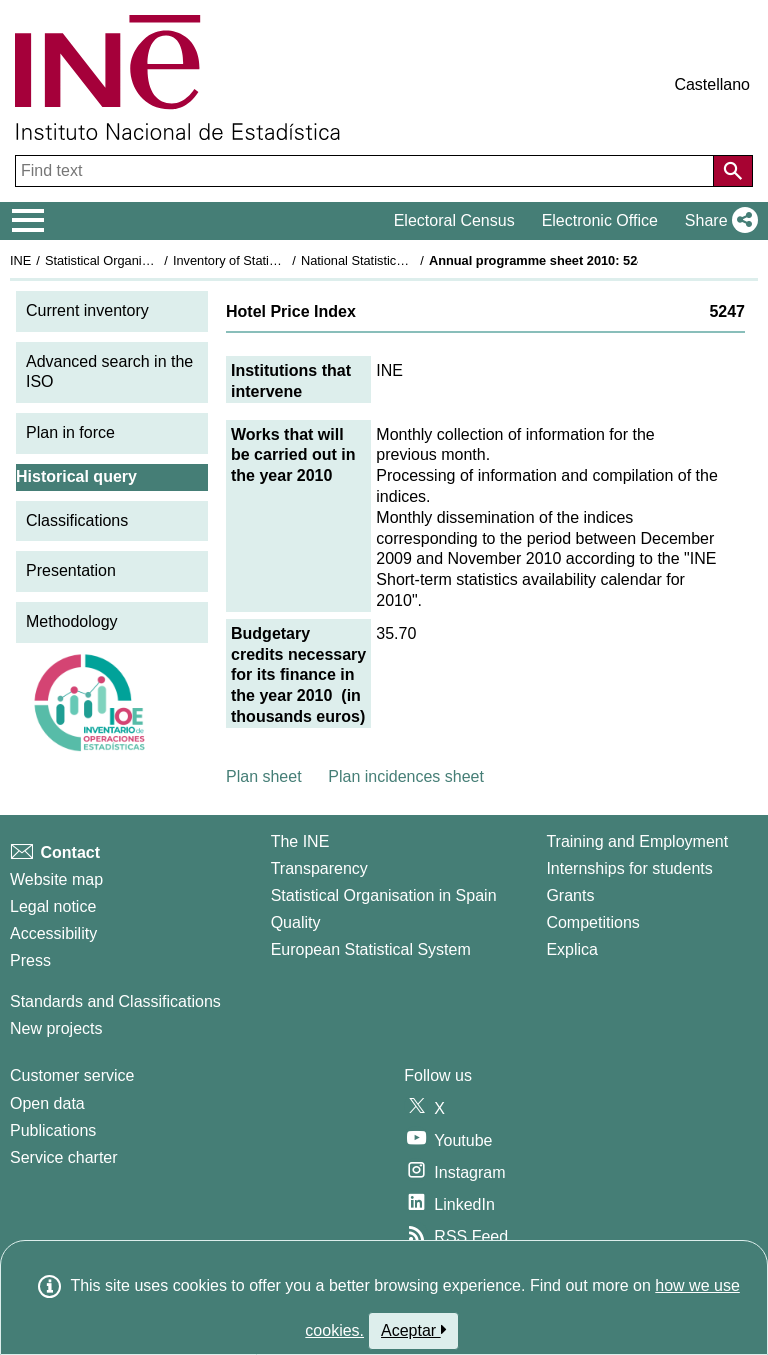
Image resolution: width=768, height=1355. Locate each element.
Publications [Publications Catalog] (53, 1130)
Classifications (77, 520)
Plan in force (70, 432)
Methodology (72, 621)
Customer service (72, 1075)
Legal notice (53, 906)
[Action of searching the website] (733, 171)
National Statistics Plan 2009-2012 (399, 260)
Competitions (592, 922)
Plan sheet (264, 776)
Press (30, 960)
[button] (717, 221)
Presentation (71, 570)
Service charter (64, 1157)
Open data (47, 1103)
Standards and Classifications (115, 1001)
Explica (572, 949)
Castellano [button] (712, 84)
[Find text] (366, 171)
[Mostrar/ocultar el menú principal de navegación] (28, 221)
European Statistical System (371, 949)
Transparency (319, 868)
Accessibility (53, 933)
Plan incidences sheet (406, 776)
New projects (56, 1028)
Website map (56, 879)
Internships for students (629, 868)
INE (20, 260)
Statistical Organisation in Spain (135, 260)
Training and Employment (637, 841)
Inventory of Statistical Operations (268, 260)
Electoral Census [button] (454, 220)
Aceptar (413, 1330)
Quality (296, 922)
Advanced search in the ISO (109, 372)
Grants (570, 895)
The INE (300, 841)
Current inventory (87, 310)
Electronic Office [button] (600, 220)
